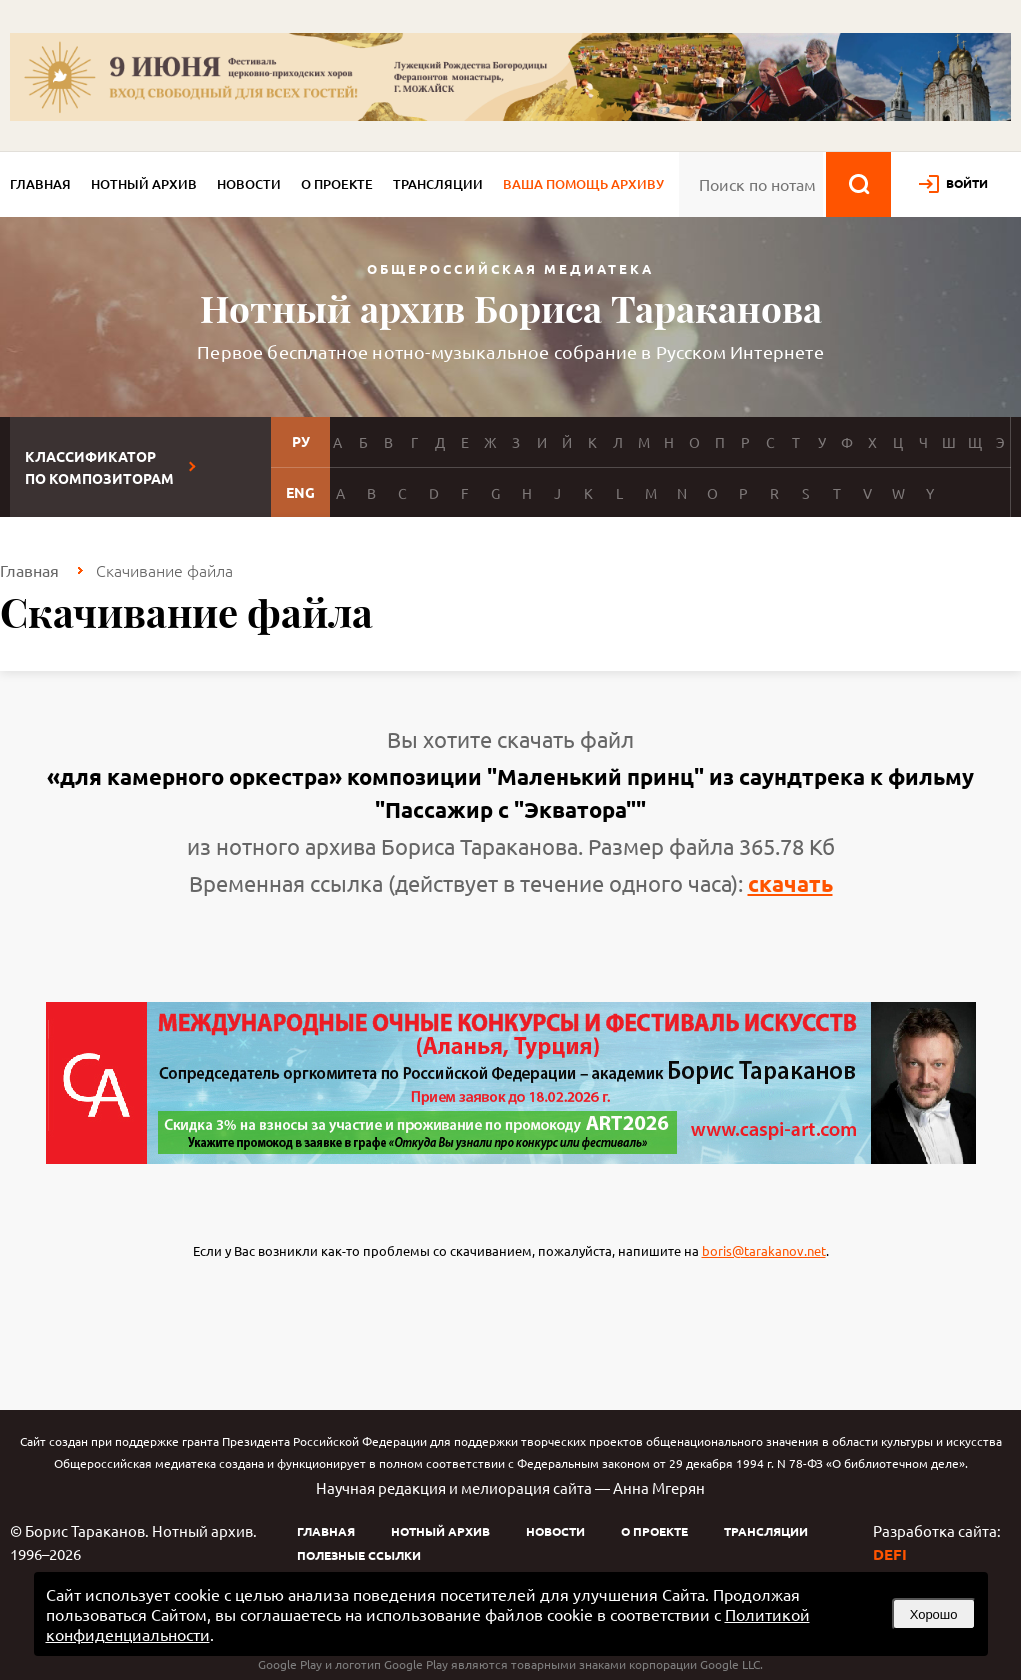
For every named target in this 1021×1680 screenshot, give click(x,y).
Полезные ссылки (359, 1555)
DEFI (890, 1554)
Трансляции (438, 184)
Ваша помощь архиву (583, 184)
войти (967, 183)
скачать (790, 883)
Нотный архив (144, 184)
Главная (40, 184)
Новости (249, 184)
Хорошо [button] (934, 1614)
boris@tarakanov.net (764, 1250)
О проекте (337, 184)
